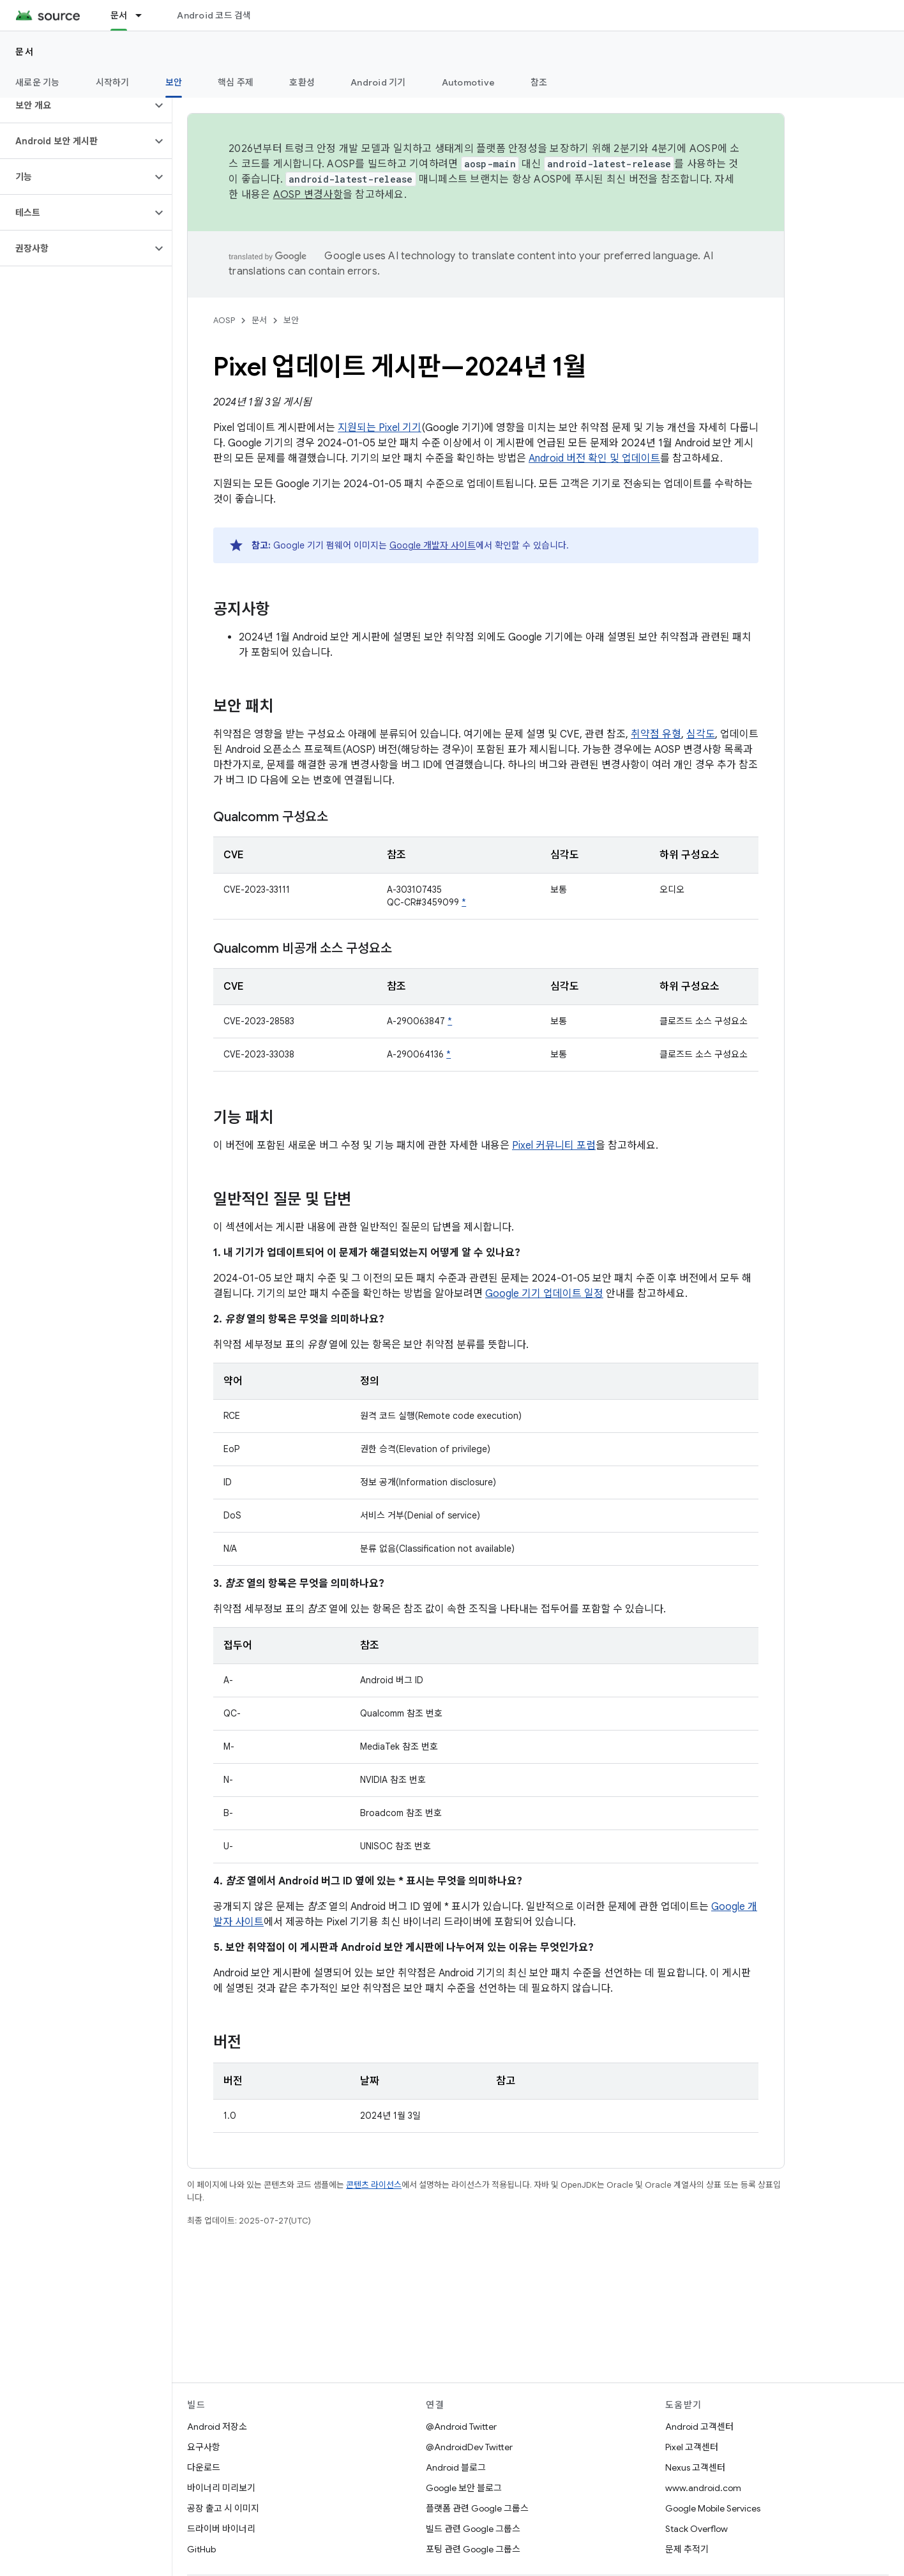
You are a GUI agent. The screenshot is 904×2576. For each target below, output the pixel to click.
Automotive (468, 82)
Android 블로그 (456, 2467)
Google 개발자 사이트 (432, 545)
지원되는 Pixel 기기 (379, 427)
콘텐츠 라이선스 (374, 2184)
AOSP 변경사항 (308, 194)
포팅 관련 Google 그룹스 (473, 2549)
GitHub (201, 2549)
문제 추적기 (687, 2549)
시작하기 (113, 82)
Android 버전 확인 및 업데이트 (594, 458)
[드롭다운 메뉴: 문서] (144, 15)
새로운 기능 (37, 82)
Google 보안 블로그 (464, 2488)
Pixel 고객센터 (691, 2447)
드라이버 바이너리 (221, 2528)
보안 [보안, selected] (174, 82)
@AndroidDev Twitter (469, 2447)
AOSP (224, 320)
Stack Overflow (696, 2528)
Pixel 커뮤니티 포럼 (554, 1145)
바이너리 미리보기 (221, 2488)
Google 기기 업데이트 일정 (544, 1293)
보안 (291, 320)
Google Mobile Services (712, 2508)
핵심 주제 (235, 82)
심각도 (700, 734)
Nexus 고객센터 (695, 2467)
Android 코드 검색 (214, 15)
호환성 (302, 82)
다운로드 (203, 2467)
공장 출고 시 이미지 (223, 2508)
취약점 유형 (656, 734)
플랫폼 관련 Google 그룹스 (477, 2508)
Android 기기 (378, 82)
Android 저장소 (217, 2426)
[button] (75, 105)
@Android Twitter (461, 2426)
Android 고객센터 (699, 2426)
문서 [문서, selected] (119, 15)
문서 (24, 51)
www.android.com (703, 2488)
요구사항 (203, 2447)
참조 (539, 82)
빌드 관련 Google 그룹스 (473, 2528)
